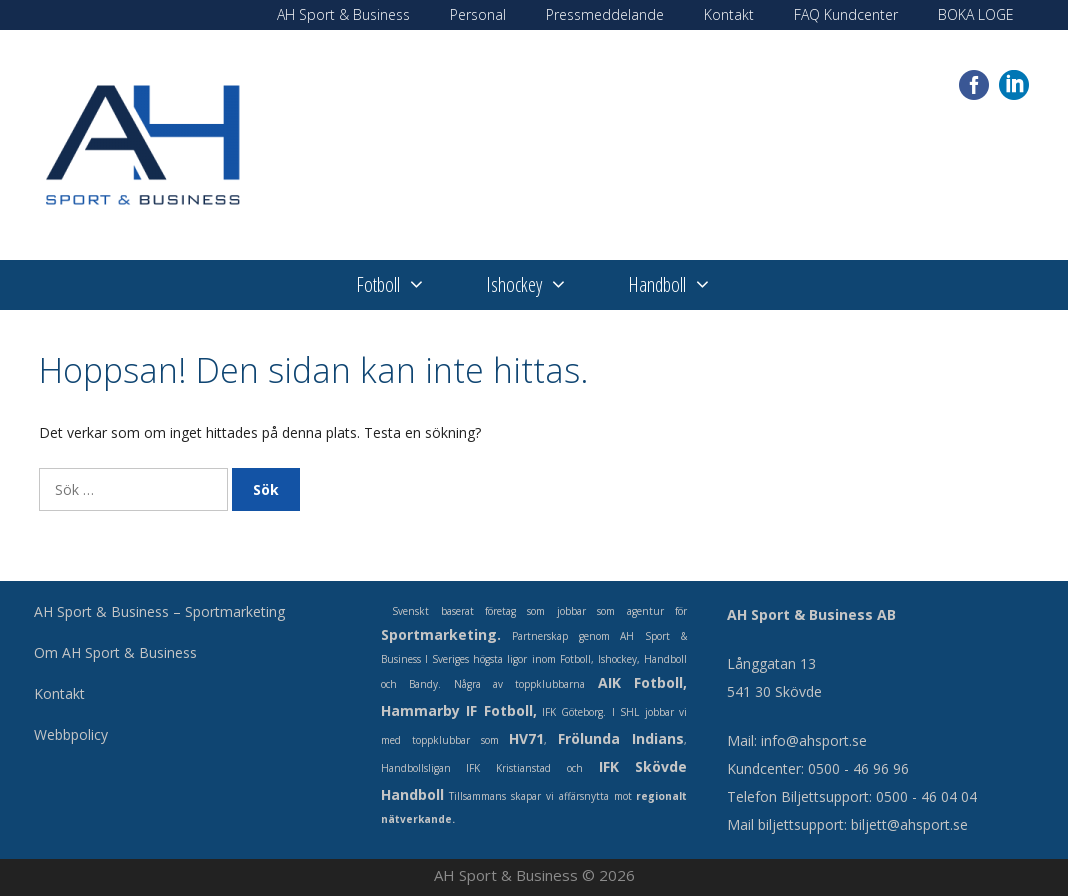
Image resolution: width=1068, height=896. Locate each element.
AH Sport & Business (343, 14)
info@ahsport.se (814, 740)
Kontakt (729, 14)
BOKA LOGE (976, 14)
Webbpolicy (71, 734)
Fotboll (406, 285)
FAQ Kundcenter (846, 14)
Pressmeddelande (605, 14)
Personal (478, 14)
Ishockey (542, 285)
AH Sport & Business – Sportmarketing (159, 611)
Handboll (685, 285)
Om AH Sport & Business (115, 652)
